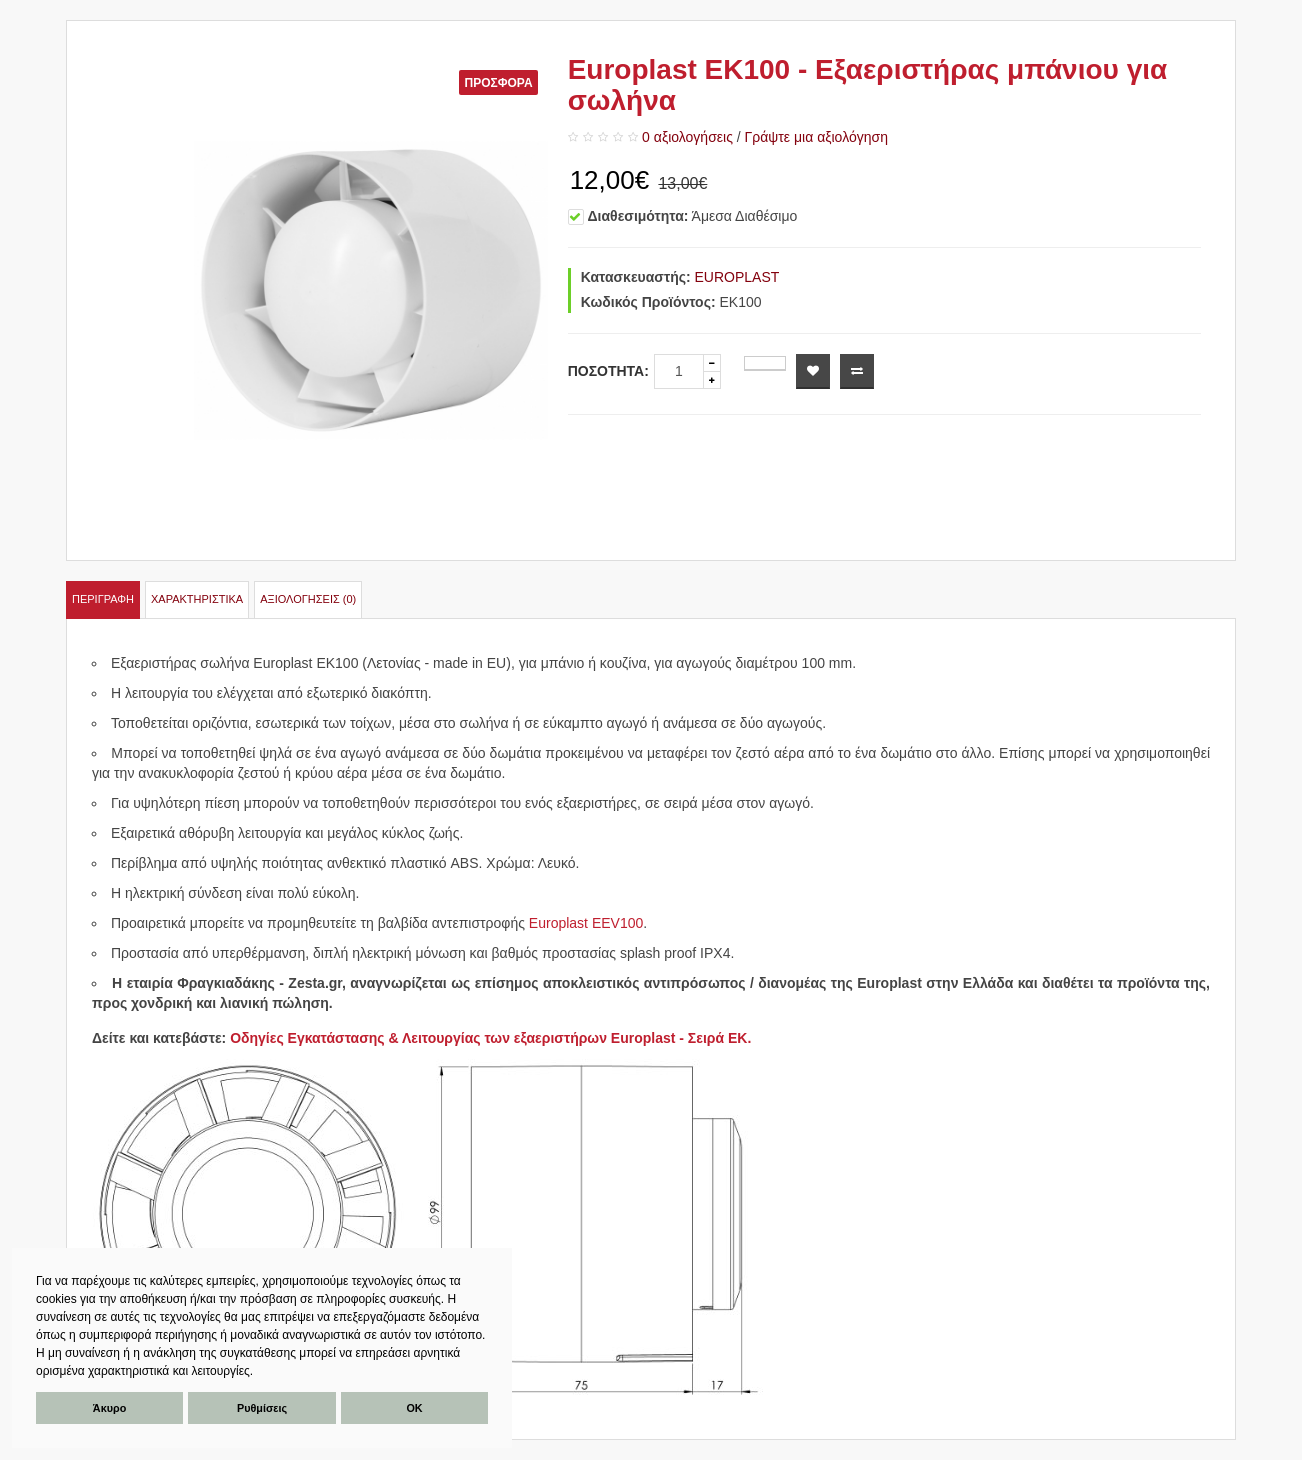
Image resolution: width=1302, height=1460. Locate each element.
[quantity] (679, 371)
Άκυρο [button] (109, 1408)
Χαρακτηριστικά (197, 599)
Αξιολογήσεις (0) (308, 599)
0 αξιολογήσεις (687, 137)
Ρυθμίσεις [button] (262, 1408)
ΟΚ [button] (414, 1408)
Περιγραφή (103, 599)
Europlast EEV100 (586, 923)
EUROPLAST (737, 277)
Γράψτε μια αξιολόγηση (816, 137)
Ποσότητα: (608, 371)
